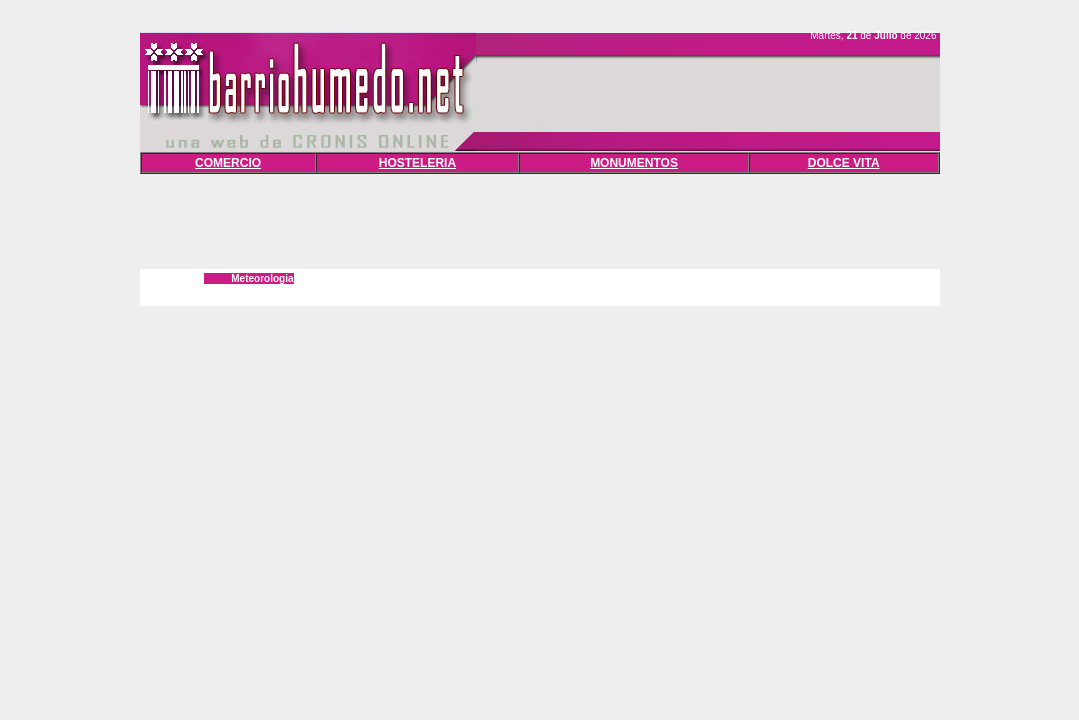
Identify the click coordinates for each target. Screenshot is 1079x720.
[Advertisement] (540, 219)
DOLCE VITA (844, 163)
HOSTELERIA (417, 163)
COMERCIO (228, 163)
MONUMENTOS (634, 163)
